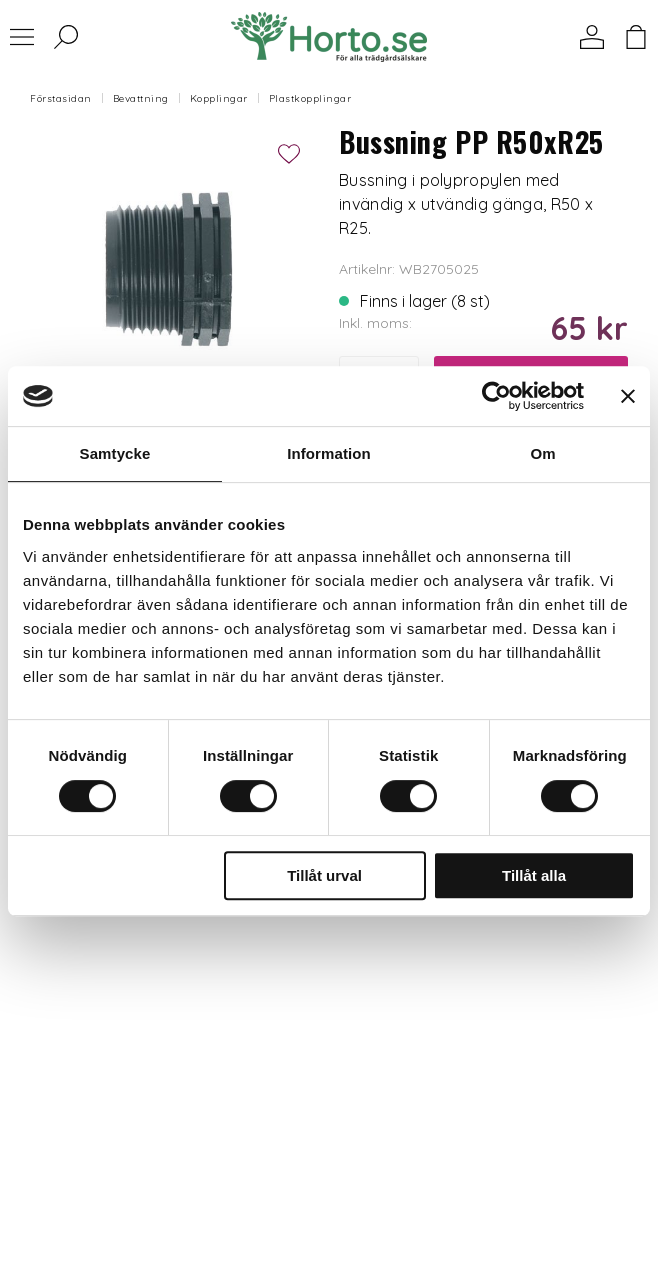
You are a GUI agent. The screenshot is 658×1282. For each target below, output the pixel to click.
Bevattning (141, 98)
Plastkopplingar (310, 98)
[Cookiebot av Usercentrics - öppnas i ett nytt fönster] (496, 396)
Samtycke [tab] (115, 453)
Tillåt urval (324, 875)
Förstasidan (61, 98)
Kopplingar (219, 98)
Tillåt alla (534, 875)
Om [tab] (542, 453)
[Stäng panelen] (628, 396)
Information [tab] (329, 453)
